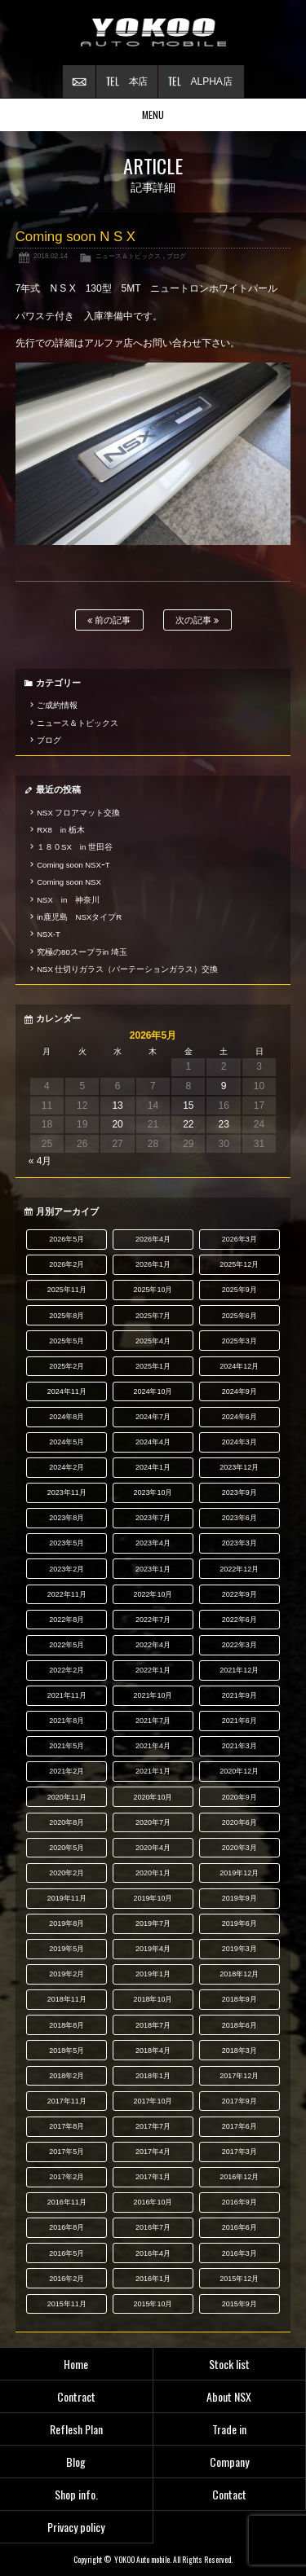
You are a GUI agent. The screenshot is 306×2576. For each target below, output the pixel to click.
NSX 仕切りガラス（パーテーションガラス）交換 (127, 969)
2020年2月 (66, 1873)
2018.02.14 (50, 256)
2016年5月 (66, 2253)
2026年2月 (66, 1264)
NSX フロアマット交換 (78, 812)
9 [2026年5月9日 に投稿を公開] (224, 1086)
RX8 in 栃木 (61, 829)
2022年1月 (153, 1670)
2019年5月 (66, 1949)
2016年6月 (239, 2227)
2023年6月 (239, 1518)
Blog (76, 2461)
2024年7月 (153, 1417)
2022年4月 (153, 1645)
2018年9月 (239, 1999)
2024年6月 (239, 1417)
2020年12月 (239, 1771)
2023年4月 (153, 1543)
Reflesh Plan (76, 2429)
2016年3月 (239, 2253)
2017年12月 (239, 2076)
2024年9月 (239, 1391)
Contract (76, 2396)
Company (229, 2461)
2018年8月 (66, 2025)
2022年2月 (66, 1670)
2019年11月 (66, 1898)
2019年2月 (66, 1974)
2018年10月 (153, 1999)
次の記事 (197, 620)
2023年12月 (239, 1467)
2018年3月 (239, 2050)
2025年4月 (153, 1341)
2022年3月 (239, 1645)
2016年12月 (239, 2177)
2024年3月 (239, 1442)
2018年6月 (239, 2025)
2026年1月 (153, 1264)
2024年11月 (66, 1391)
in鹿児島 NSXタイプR (79, 916)
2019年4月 (153, 1949)
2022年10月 (153, 1594)
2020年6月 (239, 1822)
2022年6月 (239, 1619)
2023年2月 (66, 1569)
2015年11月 (66, 2304)
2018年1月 (153, 2076)
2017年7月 (153, 2126)
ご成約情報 (57, 705)
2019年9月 (239, 1898)
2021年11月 (66, 1695)
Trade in (229, 2429)
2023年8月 (66, 1518)
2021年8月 (66, 1721)
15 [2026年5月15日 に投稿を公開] (188, 1105)
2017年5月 (66, 2151)
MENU (153, 114)
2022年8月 (66, 1619)
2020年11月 (66, 1797)
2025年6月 (239, 1316)
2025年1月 (153, 1366)
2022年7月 (153, 1619)
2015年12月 (239, 2279)
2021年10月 (153, 1695)
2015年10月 (153, 2304)
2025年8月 (66, 1316)
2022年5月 (66, 1645)
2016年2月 (66, 2279)
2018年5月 (66, 2050)
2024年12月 (239, 1366)
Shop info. (76, 2494)
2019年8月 (66, 1923)
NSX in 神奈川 (68, 899)
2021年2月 (66, 1771)
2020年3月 (239, 1848)
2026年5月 (66, 1239)
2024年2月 (66, 1467)
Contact (229, 2494)
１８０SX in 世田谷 (75, 846)
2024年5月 (66, 1442)
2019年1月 (153, 1974)
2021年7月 (153, 1721)
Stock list (229, 2363)
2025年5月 (66, 1341)
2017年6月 (239, 2126)
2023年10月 (153, 1492)
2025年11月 (66, 1290)
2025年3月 (239, 1341)
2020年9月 (239, 1797)
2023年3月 (239, 1543)
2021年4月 (153, 1746)
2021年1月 (153, 1771)
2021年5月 (66, 1746)
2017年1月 (153, 2177)
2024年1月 (153, 1467)
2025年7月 (153, 1316)
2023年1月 (153, 1569)
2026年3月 (239, 1239)
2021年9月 (239, 1695)
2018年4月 (153, 2050)
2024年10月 (153, 1391)
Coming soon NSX (69, 881)
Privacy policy (75, 2526)
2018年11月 (66, 1999)
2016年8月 (66, 2227)
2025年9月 (239, 1290)
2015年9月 (239, 2304)
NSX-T (48, 934)
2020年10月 (153, 1797)
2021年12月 (239, 1670)
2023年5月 (66, 1543)
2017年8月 (66, 2126)
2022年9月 (239, 1594)
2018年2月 (66, 2076)
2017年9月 (239, 2101)
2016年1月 (153, 2279)
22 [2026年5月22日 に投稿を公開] (188, 1124)
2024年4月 (153, 1442)
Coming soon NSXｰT (73, 864)
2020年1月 (153, 1873)
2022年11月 (66, 1594)
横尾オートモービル (153, 32)
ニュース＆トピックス (128, 256)
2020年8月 (66, 1822)
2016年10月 (153, 2202)
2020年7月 (153, 1822)
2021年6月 (239, 1721)
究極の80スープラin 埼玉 (82, 951)
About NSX (228, 2396)
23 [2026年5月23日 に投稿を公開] (223, 1124)
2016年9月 (239, 2202)
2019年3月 (239, 1949)
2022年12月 (239, 1569)
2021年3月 (239, 1746)
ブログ (176, 256)
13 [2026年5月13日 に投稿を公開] (117, 1105)
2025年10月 (153, 1290)
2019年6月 (239, 1923)
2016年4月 (153, 2253)
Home (76, 2363)
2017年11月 (66, 2101)
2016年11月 (66, 2202)
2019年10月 (153, 1898)
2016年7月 (153, 2227)
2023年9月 (239, 1492)
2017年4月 (153, 2151)
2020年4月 (153, 1848)
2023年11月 (66, 1492)
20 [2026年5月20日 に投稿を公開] (117, 1124)
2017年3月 (239, 2151)
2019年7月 (153, 1923)
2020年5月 (66, 1848)
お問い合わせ (79, 81)
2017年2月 (66, 2177)
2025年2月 (66, 1366)
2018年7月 (153, 2025)
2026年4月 (153, 1239)
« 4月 (40, 1161)
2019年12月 (239, 1873)
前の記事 (109, 620)
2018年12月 (239, 1974)
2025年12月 (239, 1264)
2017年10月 (153, 2101)
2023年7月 (153, 1518)
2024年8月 (66, 1417)
